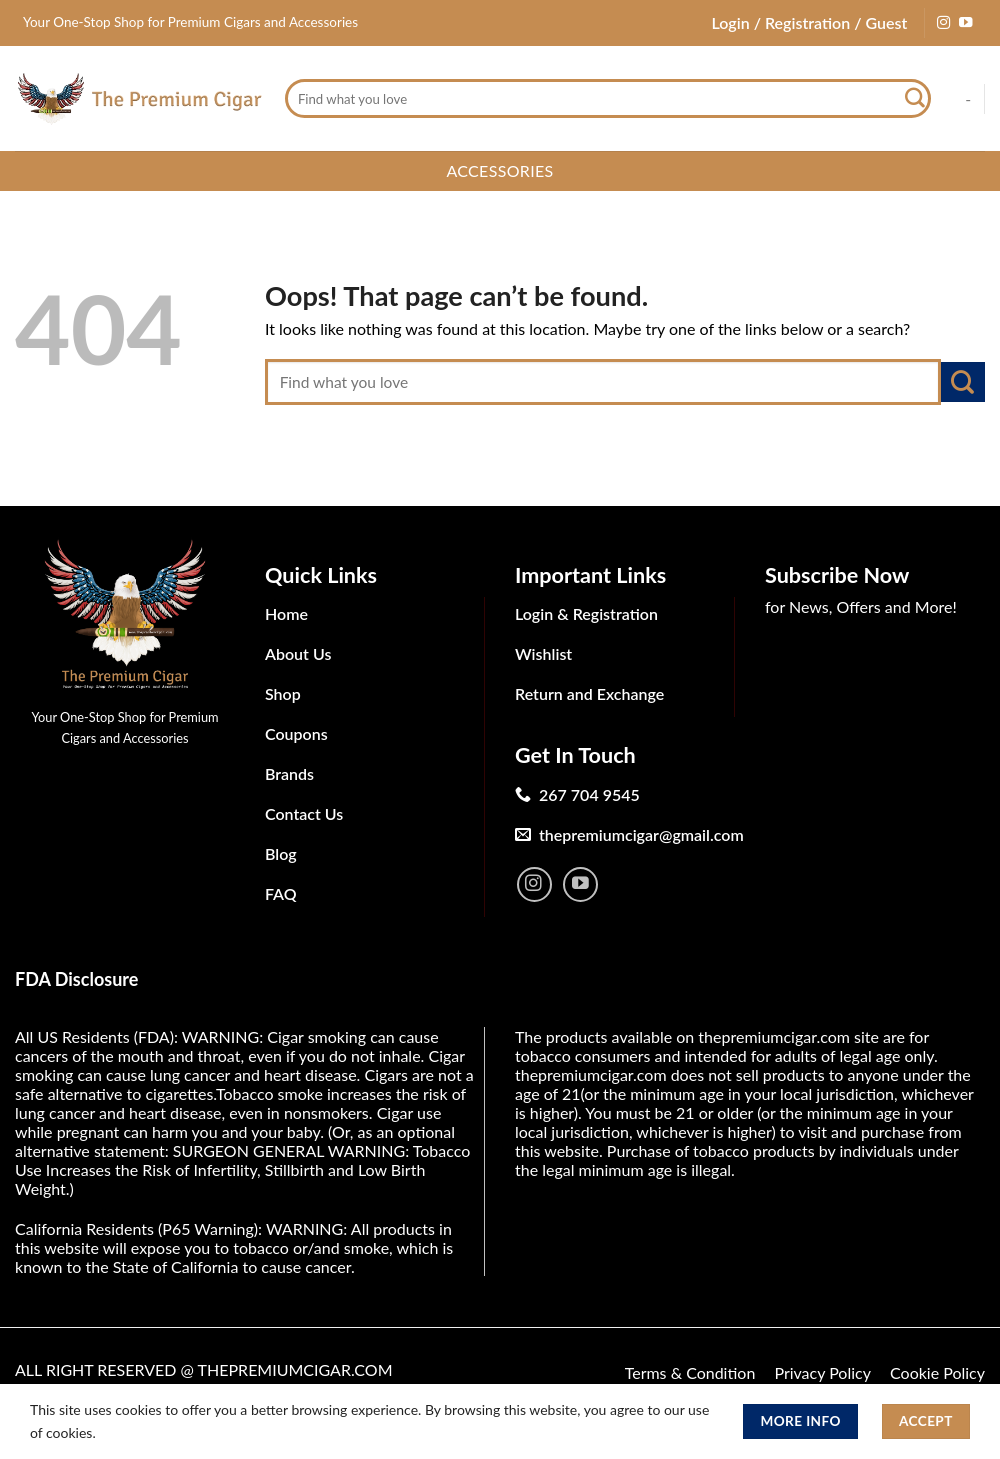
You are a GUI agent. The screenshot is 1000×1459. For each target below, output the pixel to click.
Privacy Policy (822, 1372)
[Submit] (915, 99)
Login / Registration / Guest (809, 22)
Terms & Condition (690, 1372)
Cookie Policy (937, 1372)
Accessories (499, 170)
